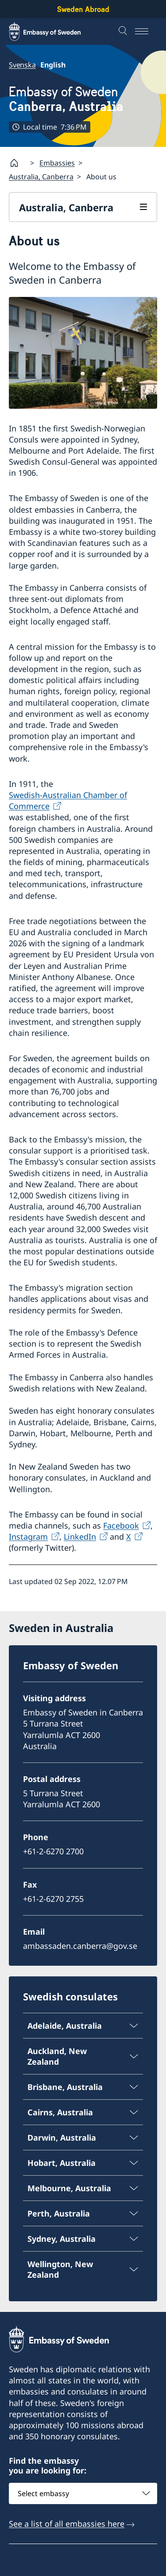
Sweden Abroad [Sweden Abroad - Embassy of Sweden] (83, 9)
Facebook (121, 1525)
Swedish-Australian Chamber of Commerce (68, 800)
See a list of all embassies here (66, 2523)
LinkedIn (80, 1537)
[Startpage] (18, 163)
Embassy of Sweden (66, 99)
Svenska (22, 65)
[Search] (124, 31)
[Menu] (146, 31)
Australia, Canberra (41, 177)
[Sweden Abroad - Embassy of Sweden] (53, 31)
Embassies (57, 163)
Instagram (28, 1537)
